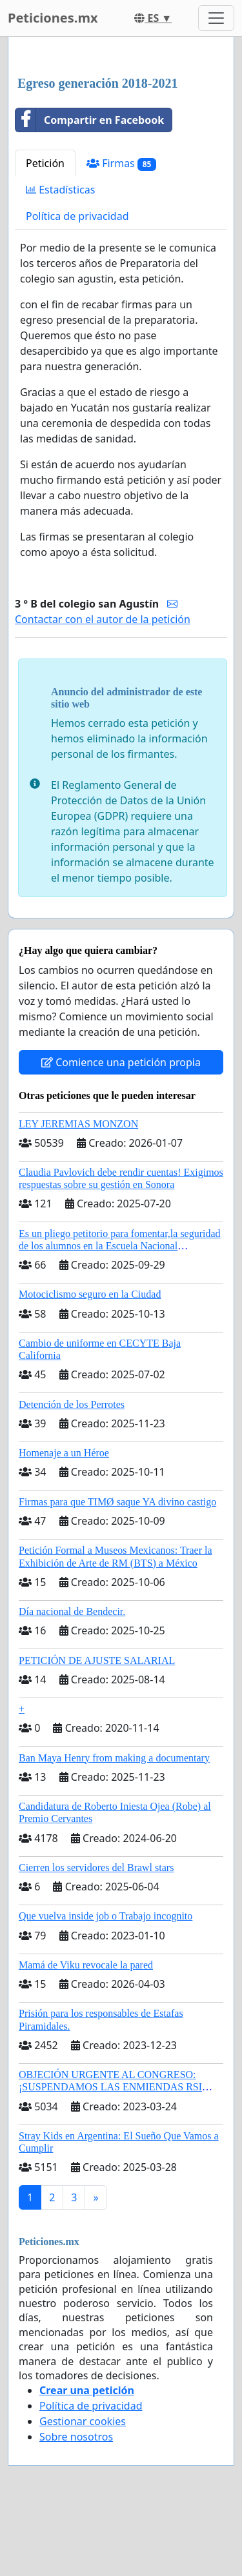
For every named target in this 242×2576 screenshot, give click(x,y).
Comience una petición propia (121, 1062)
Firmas (121, 163)
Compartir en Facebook (89, 120)
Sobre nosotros (76, 2437)
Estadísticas (60, 190)
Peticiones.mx (52, 17)
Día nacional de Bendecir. (72, 1611)
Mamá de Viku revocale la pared (86, 1964)
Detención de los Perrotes (72, 1404)
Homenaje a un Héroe (64, 1452)
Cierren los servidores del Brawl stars (96, 1867)
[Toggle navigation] (216, 18)
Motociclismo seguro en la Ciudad (90, 1294)
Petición (45, 163)
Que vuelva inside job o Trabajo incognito (105, 1915)
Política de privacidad (77, 216)
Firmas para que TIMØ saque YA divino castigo (117, 1501)
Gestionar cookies (82, 2421)
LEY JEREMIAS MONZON (78, 1123)
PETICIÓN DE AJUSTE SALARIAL (97, 1660)
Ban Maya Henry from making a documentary (114, 1757)
